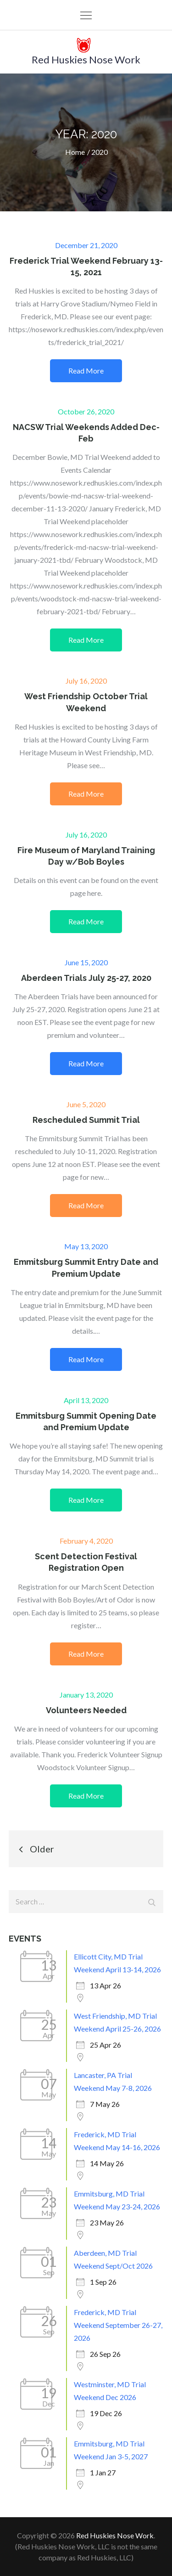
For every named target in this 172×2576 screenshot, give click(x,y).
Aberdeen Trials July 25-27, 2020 (86, 978)
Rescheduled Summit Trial (86, 1120)
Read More (86, 370)
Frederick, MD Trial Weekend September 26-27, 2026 (118, 2325)
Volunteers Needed (86, 1710)
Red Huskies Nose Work (86, 59)
